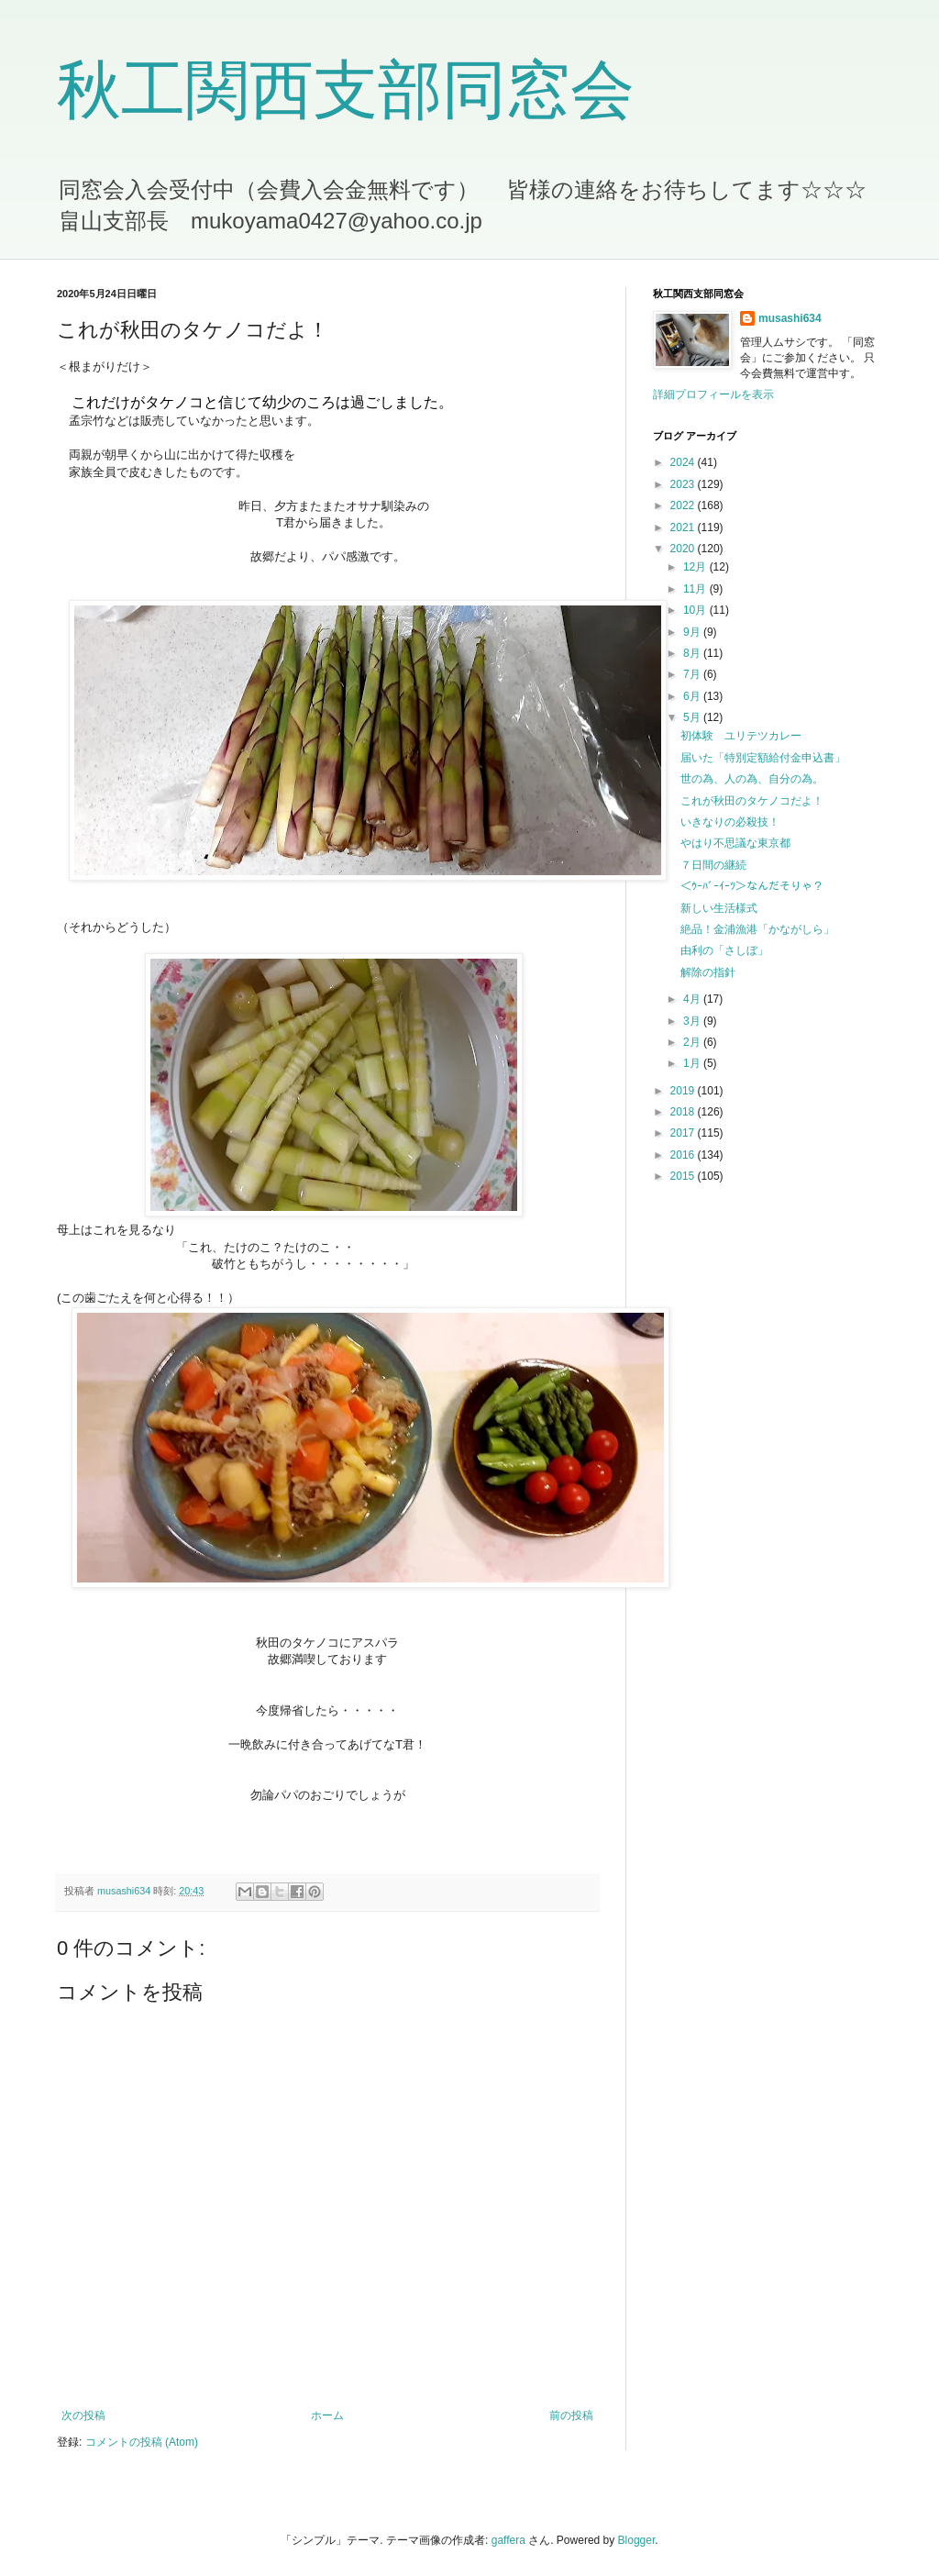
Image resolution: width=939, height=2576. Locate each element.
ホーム (327, 2415)
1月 (693, 1063)
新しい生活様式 (718, 908)
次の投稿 (83, 2415)
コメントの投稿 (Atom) (141, 2442)
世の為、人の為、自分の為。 (751, 778)
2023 (684, 484)
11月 (696, 589)
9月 (693, 632)
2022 (684, 505)
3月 (693, 1021)
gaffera (508, 2540)
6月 (693, 696)
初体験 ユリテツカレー (740, 735)
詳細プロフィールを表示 (713, 394)
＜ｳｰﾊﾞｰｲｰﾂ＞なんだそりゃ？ (751, 886)
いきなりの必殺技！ (729, 822)
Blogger (637, 2540)
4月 (693, 999)
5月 (693, 717)
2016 (684, 1155)
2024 (684, 462)
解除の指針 (707, 972)
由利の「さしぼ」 (724, 950)
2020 (684, 548)
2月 (693, 1042)
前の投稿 (571, 2415)
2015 (684, 1176)
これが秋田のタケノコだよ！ (751, 800)
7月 (693, 674)
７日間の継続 (713, 865)
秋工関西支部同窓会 (346, 90)
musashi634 (790, 318)
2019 (684, 1090)
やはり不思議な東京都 (735, 843)
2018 (684, 1111)
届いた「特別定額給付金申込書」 (762, 757)
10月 (696, 610)
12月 (696, 567)
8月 (693, 653)
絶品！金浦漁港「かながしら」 (757, 929)
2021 (684, 527)
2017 (684, 1133)
